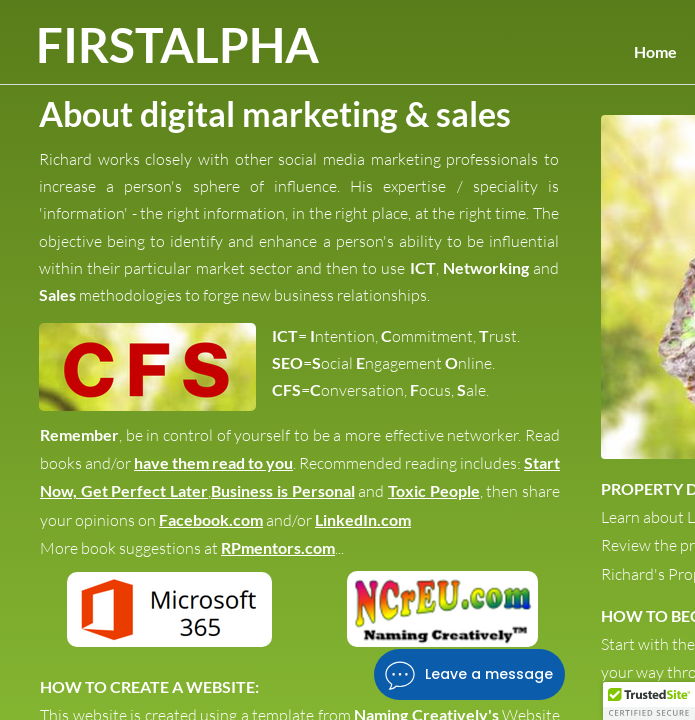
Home (655, 51)
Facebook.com (211, 519)
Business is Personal (282, 490)
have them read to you (213, 462)
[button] (649, 701)
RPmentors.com (278, 547)
